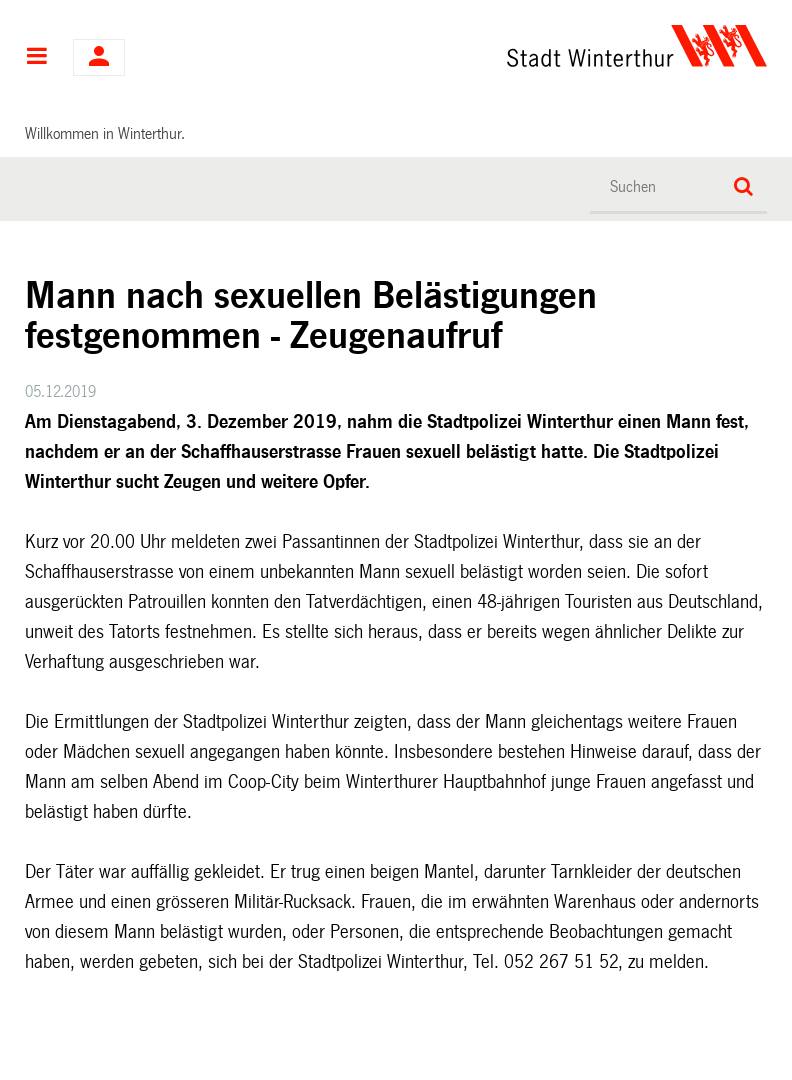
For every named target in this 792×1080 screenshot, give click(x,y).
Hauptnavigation (36, 58)
